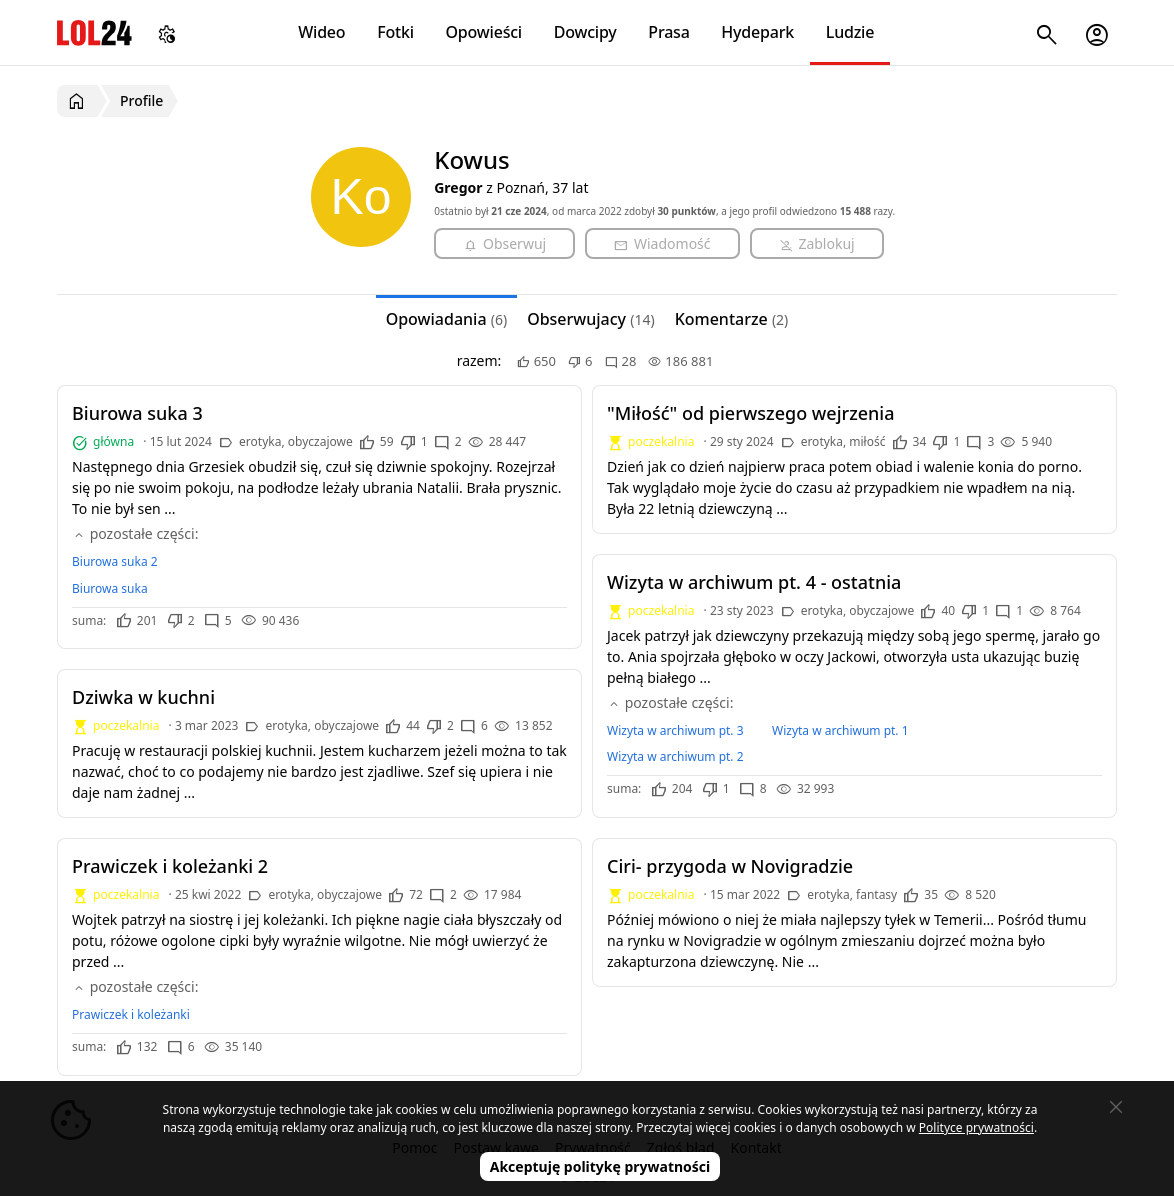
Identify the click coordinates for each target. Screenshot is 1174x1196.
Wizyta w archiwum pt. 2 (675, 756)
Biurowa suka (110, 588)
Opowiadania (446, 319)
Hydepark (757, 32)
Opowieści (484, 32)
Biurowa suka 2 (115, 561)
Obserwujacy (591, 319)
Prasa (668, 32)
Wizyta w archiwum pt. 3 (675, 730)
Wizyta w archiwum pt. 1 (840, 730)
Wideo (321, 32)
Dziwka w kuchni (143, 697)
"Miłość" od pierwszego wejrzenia (751, 413)
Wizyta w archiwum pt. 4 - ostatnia (754, 582)
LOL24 (94, 32)
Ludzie (850, 32)
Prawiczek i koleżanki (131, 1014)
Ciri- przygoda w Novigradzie (730, 866)
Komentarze (732, 319)
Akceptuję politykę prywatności (600, 1166)
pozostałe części (133, 533)
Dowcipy (585, 32)
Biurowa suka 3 (137, 413)
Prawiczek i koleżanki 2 (170, 866)
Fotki (395, 32)
